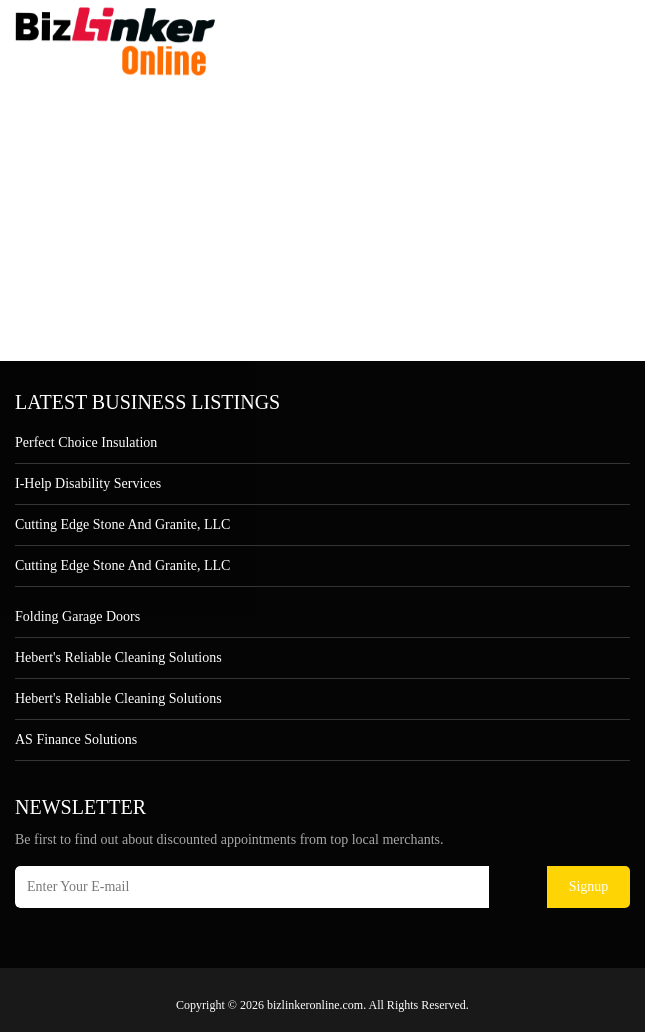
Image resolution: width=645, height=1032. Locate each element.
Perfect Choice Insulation (86, 442)
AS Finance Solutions (76, 739)
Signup (589, 886)
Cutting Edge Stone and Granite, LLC (122, 524)
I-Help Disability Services (88, 483)
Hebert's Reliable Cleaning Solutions (118, 657)
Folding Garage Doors (77, 616)
